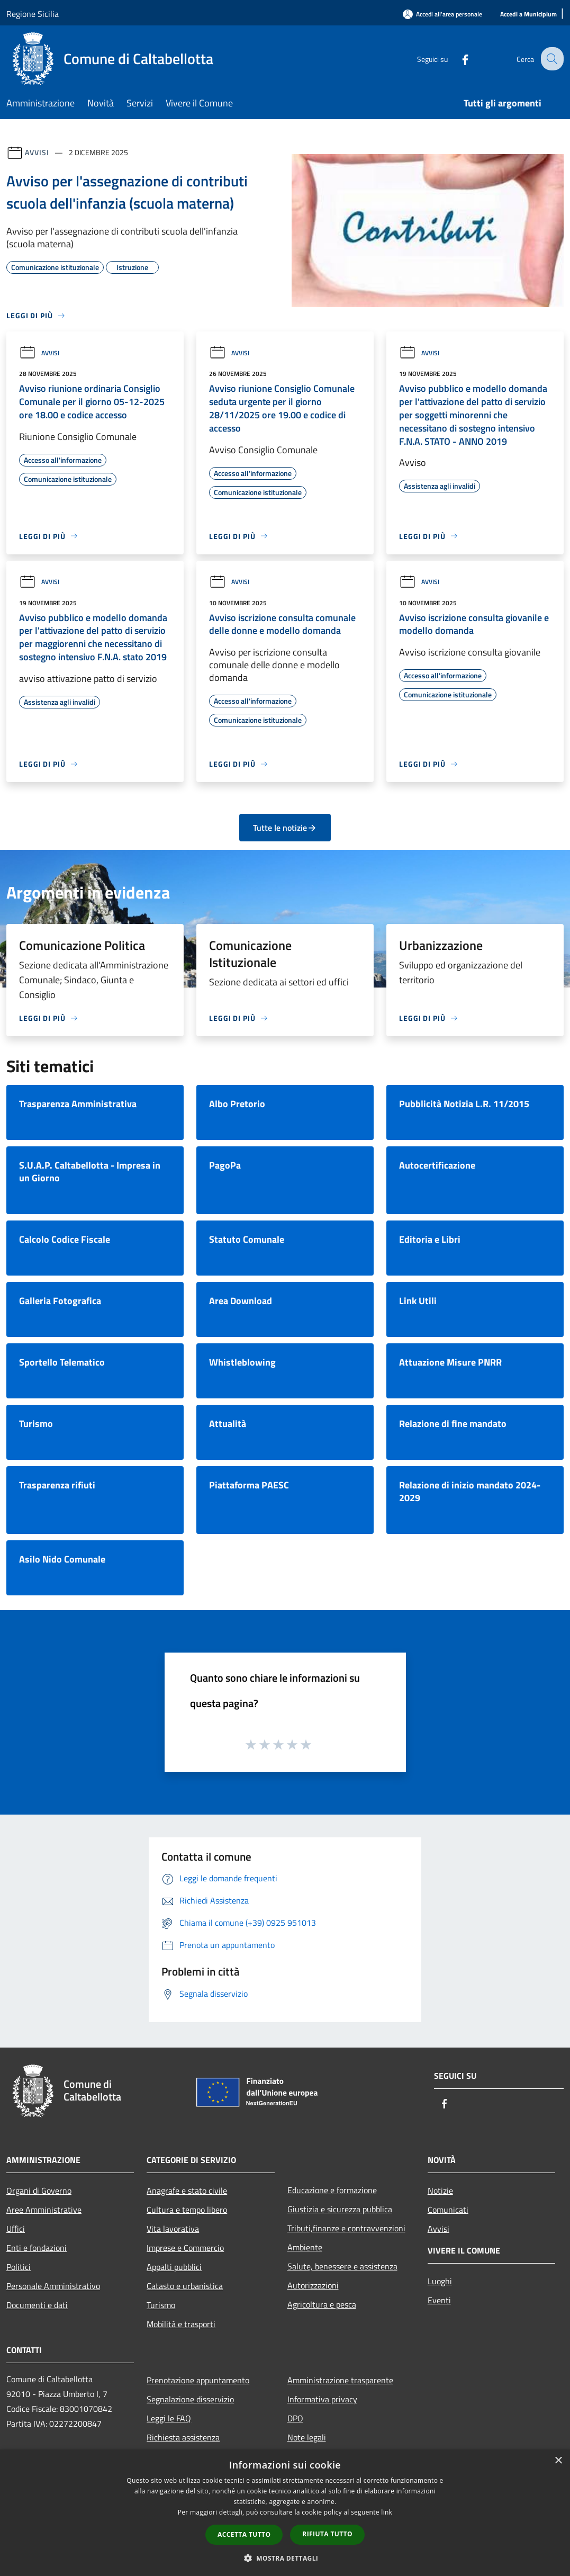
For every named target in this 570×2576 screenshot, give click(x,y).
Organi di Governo (38, 2190)
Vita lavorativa (173, 2228)
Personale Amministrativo (53, 2285)
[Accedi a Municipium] (528, 15)
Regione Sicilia (32, 13)
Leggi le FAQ (169, 2418)
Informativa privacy (322, 2399)
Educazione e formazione (332, 2190)
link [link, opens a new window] (386, 2512)
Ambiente (304, 2247)
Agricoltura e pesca (321, 2304)
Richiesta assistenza (183, 2437)
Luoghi (440, 2281)
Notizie (440, 2190)
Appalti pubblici (174, 2266)
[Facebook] (456, 58)
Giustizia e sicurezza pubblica (339, 2209)
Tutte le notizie (285, 827)
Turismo (161, 2305)
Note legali (306, 2437)
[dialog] (285, 2512)
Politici (18, 2266)
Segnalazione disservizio (190, 2399)
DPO (295, 2418)
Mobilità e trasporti (181, 2324)
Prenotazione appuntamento (198, 2380)
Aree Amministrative (44, 2209)
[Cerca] (551, 58)
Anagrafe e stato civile (187, 2190)
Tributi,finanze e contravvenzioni (346, 2228)
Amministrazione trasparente (340, 2380)
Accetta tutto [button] (244, 2534)
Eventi (439, 2300)
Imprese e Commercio (185, 2247)
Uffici (15, 2228)
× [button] (558, 2461)
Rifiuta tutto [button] (327, 2533)
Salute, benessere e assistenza (342, 2266)
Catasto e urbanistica (185, 2285)
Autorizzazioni (313, 2285)
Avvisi (37, 152)
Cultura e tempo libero (187, 2209)
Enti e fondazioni (36, 2247)
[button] (285, 2558)
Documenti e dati (37, 2305)
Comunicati (448, 2209)
